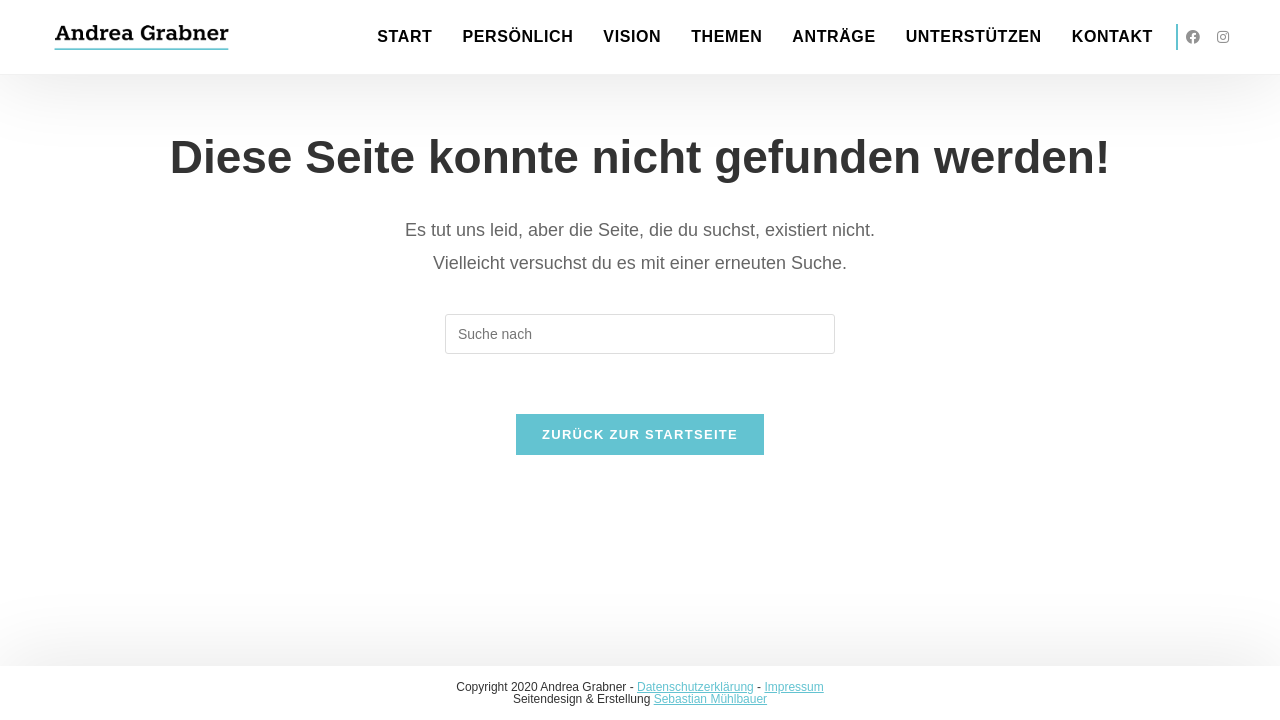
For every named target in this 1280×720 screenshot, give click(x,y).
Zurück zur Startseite (640, 434)
